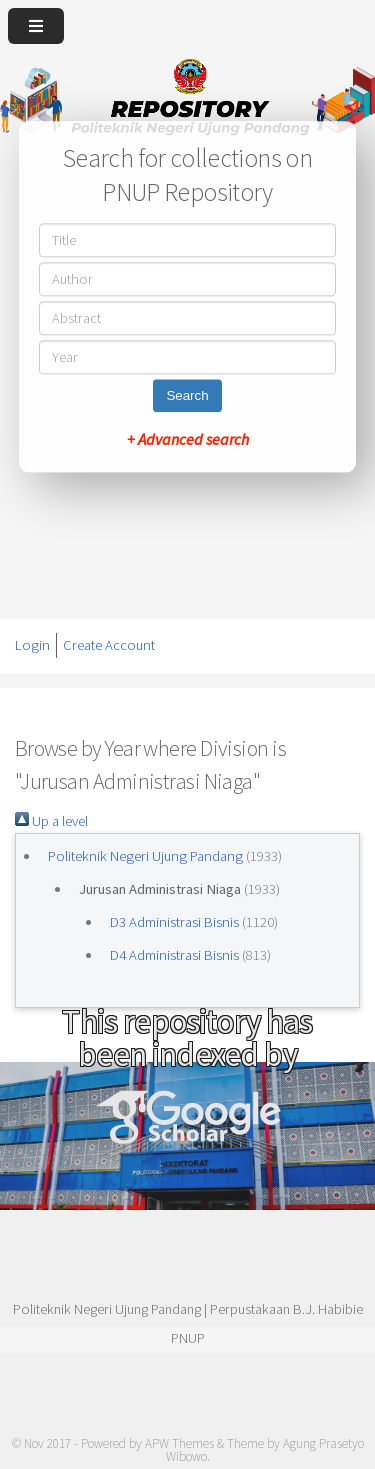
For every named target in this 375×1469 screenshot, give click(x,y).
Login (32, 645)
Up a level (51, 821)
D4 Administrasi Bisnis (174, 955)
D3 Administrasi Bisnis (174, 922)
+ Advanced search (188, 439)
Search (187, 395)
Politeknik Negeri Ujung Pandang (145, 856)
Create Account (109, 645)
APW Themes (179, 1443)
